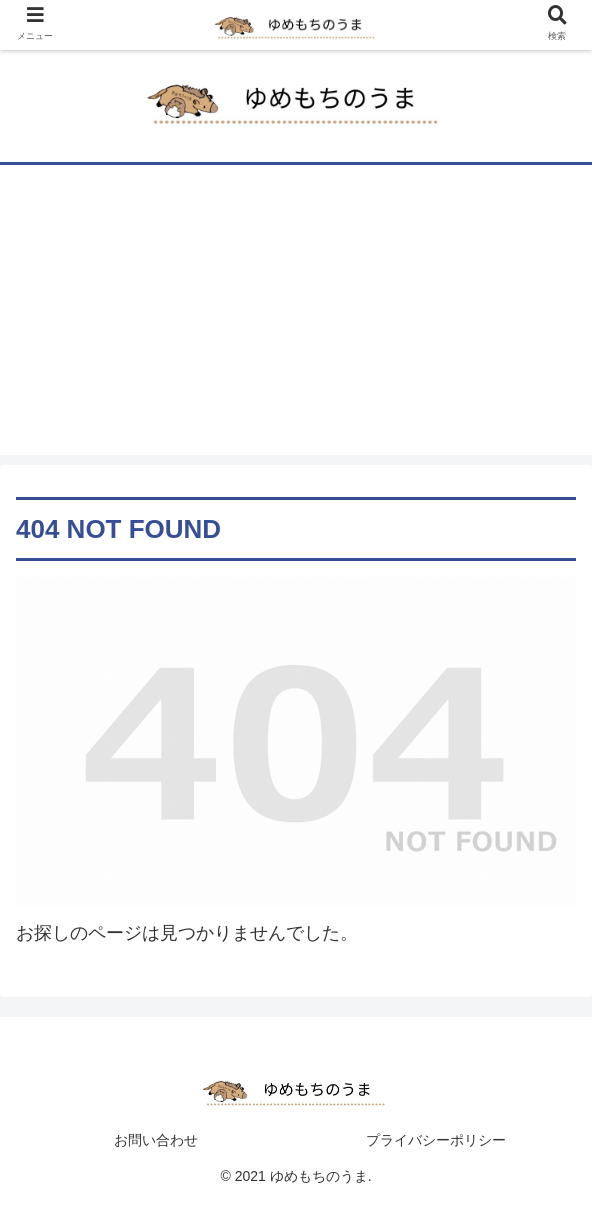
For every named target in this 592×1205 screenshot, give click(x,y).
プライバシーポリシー (436, 1140)
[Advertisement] (296, 315)
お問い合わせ (156, 1140)
